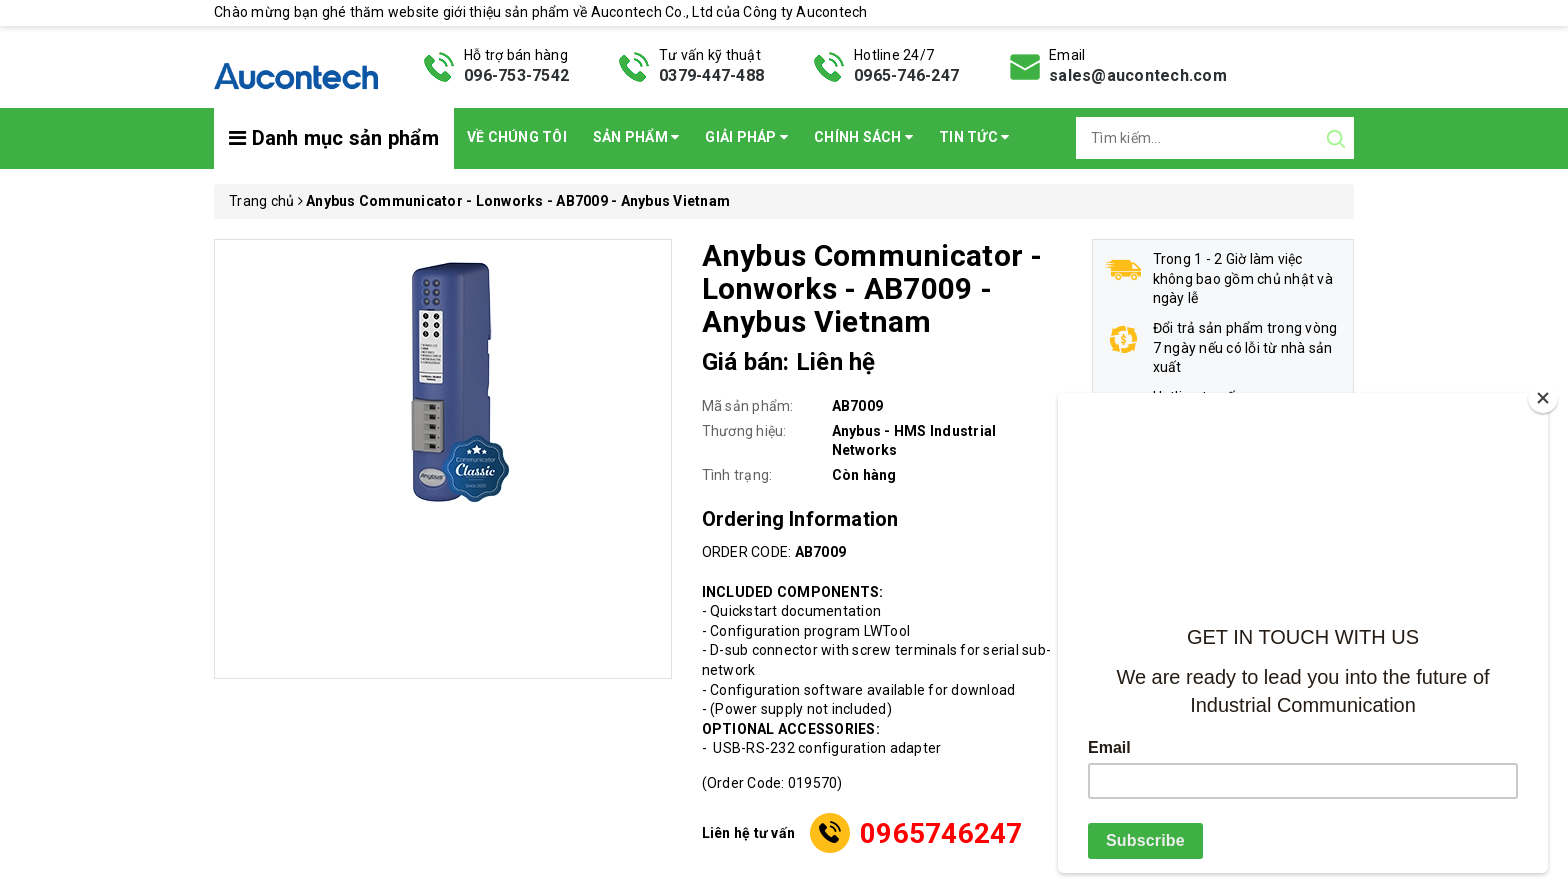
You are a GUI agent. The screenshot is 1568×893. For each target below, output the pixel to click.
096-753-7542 (516, 75)
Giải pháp (746, 137)
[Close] (1543, 398)
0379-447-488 (711, 75)
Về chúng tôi (517, 137)
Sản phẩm (636, 137)
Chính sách (863, 137)
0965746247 (941, 833)
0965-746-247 (906, 75)
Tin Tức (974, 137)
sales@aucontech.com (1138, 75)
